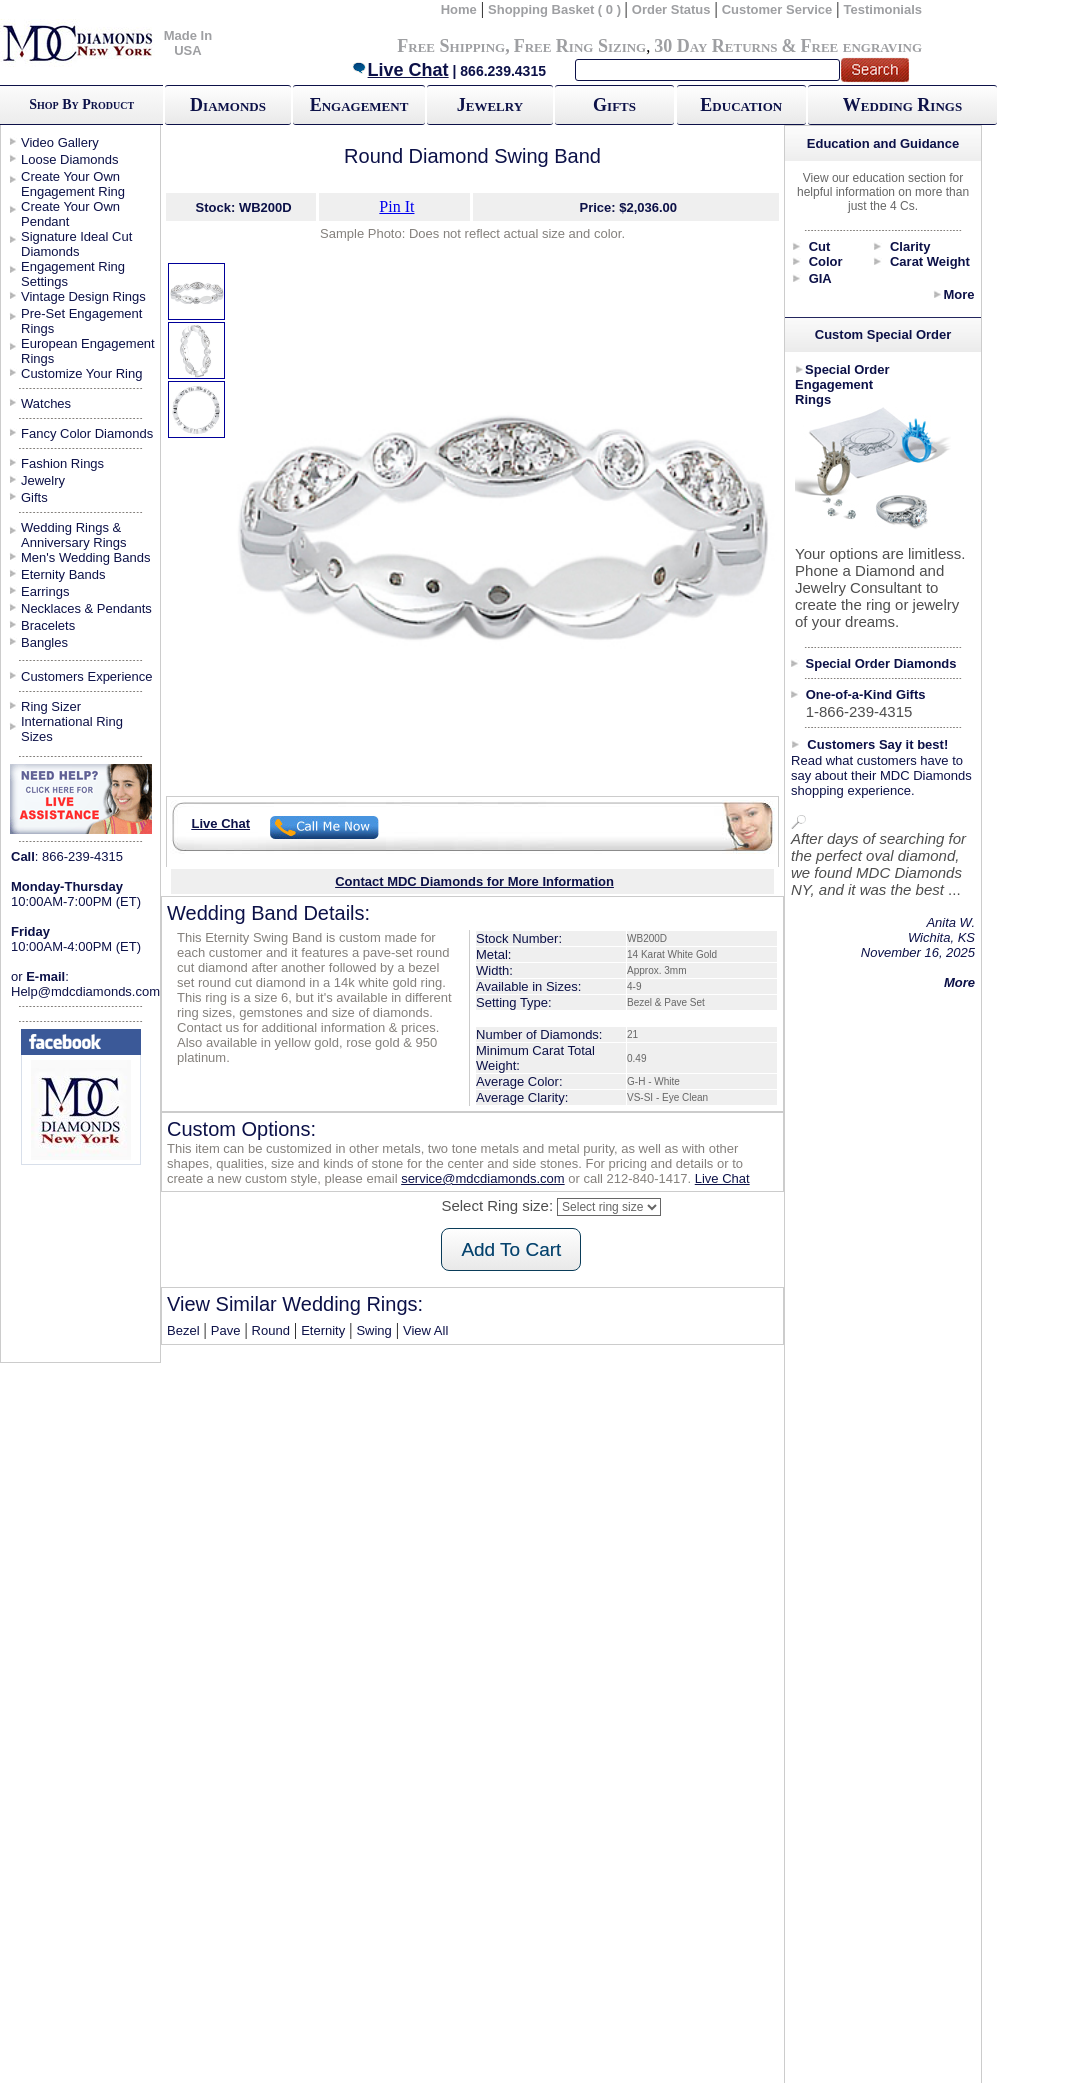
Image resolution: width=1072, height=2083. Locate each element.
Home (459, 9)
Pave (226, 1330)
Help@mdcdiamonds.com (85, 991)
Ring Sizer (51, 706)
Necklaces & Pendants (86, 608)
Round (271, 1330)
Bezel (183, 1330)
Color (826, 261)
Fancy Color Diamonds (87, 433)
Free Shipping (451, 46)
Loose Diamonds (70, 159)
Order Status (671, 9)
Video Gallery (60, 142)
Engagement (359, 105)
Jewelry (490, 105)
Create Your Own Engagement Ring (73, 184)
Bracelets (48, 625)
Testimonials (883, 9)
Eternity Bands (63, 574)
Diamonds (228, 105)
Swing (373, 1330)
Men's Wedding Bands (85, 557)
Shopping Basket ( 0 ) (556, 9)
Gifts (614, 105)
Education (741, 105)
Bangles (44, 642)
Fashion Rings (62, 463)
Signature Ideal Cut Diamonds (76, 244)
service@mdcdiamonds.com (482, 1178)
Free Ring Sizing (580, 46)
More (958, 294)
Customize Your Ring (81, 373)
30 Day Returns (715, 46)
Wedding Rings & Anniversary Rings (74, 535)
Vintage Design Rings (83, 296)
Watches (46, 403)
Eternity (323, 1330)
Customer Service (777, 9)
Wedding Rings (902, 105)
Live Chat (400, 70)
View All (425, 1330)
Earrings (45, 591)
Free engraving (861, 46)
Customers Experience (87, 676)
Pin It (396, 206)
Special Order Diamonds (881, 663)
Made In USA (188, 43)
